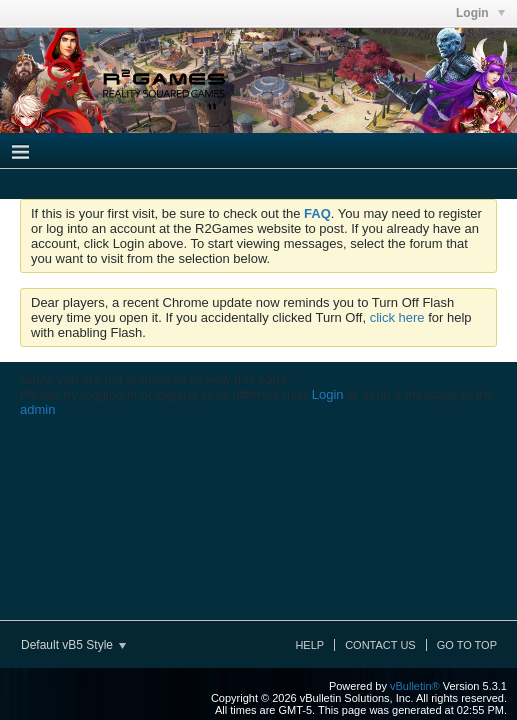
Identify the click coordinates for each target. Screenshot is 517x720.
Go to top (467, 645)
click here (397, 317)
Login (328, 394)
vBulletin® (415, 686)
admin (37, 409)
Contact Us (380, 645)
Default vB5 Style (73, 645)
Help (309, 645)
